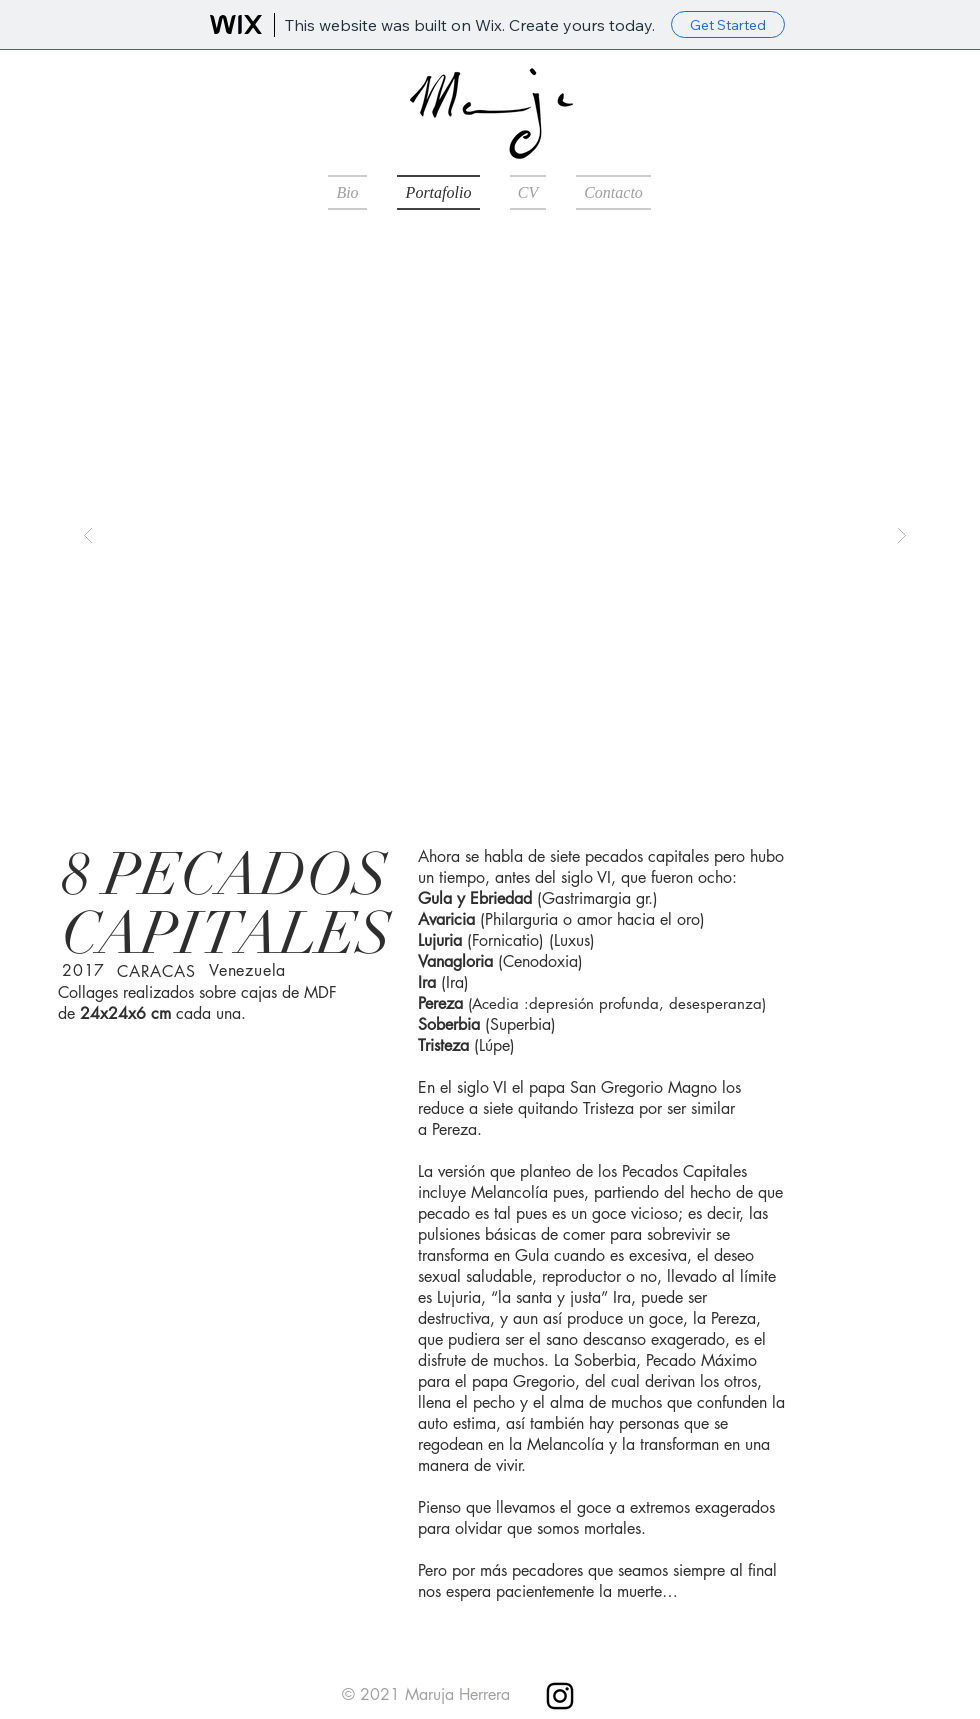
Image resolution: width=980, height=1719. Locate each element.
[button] (495, 534)
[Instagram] (560, 1696)
